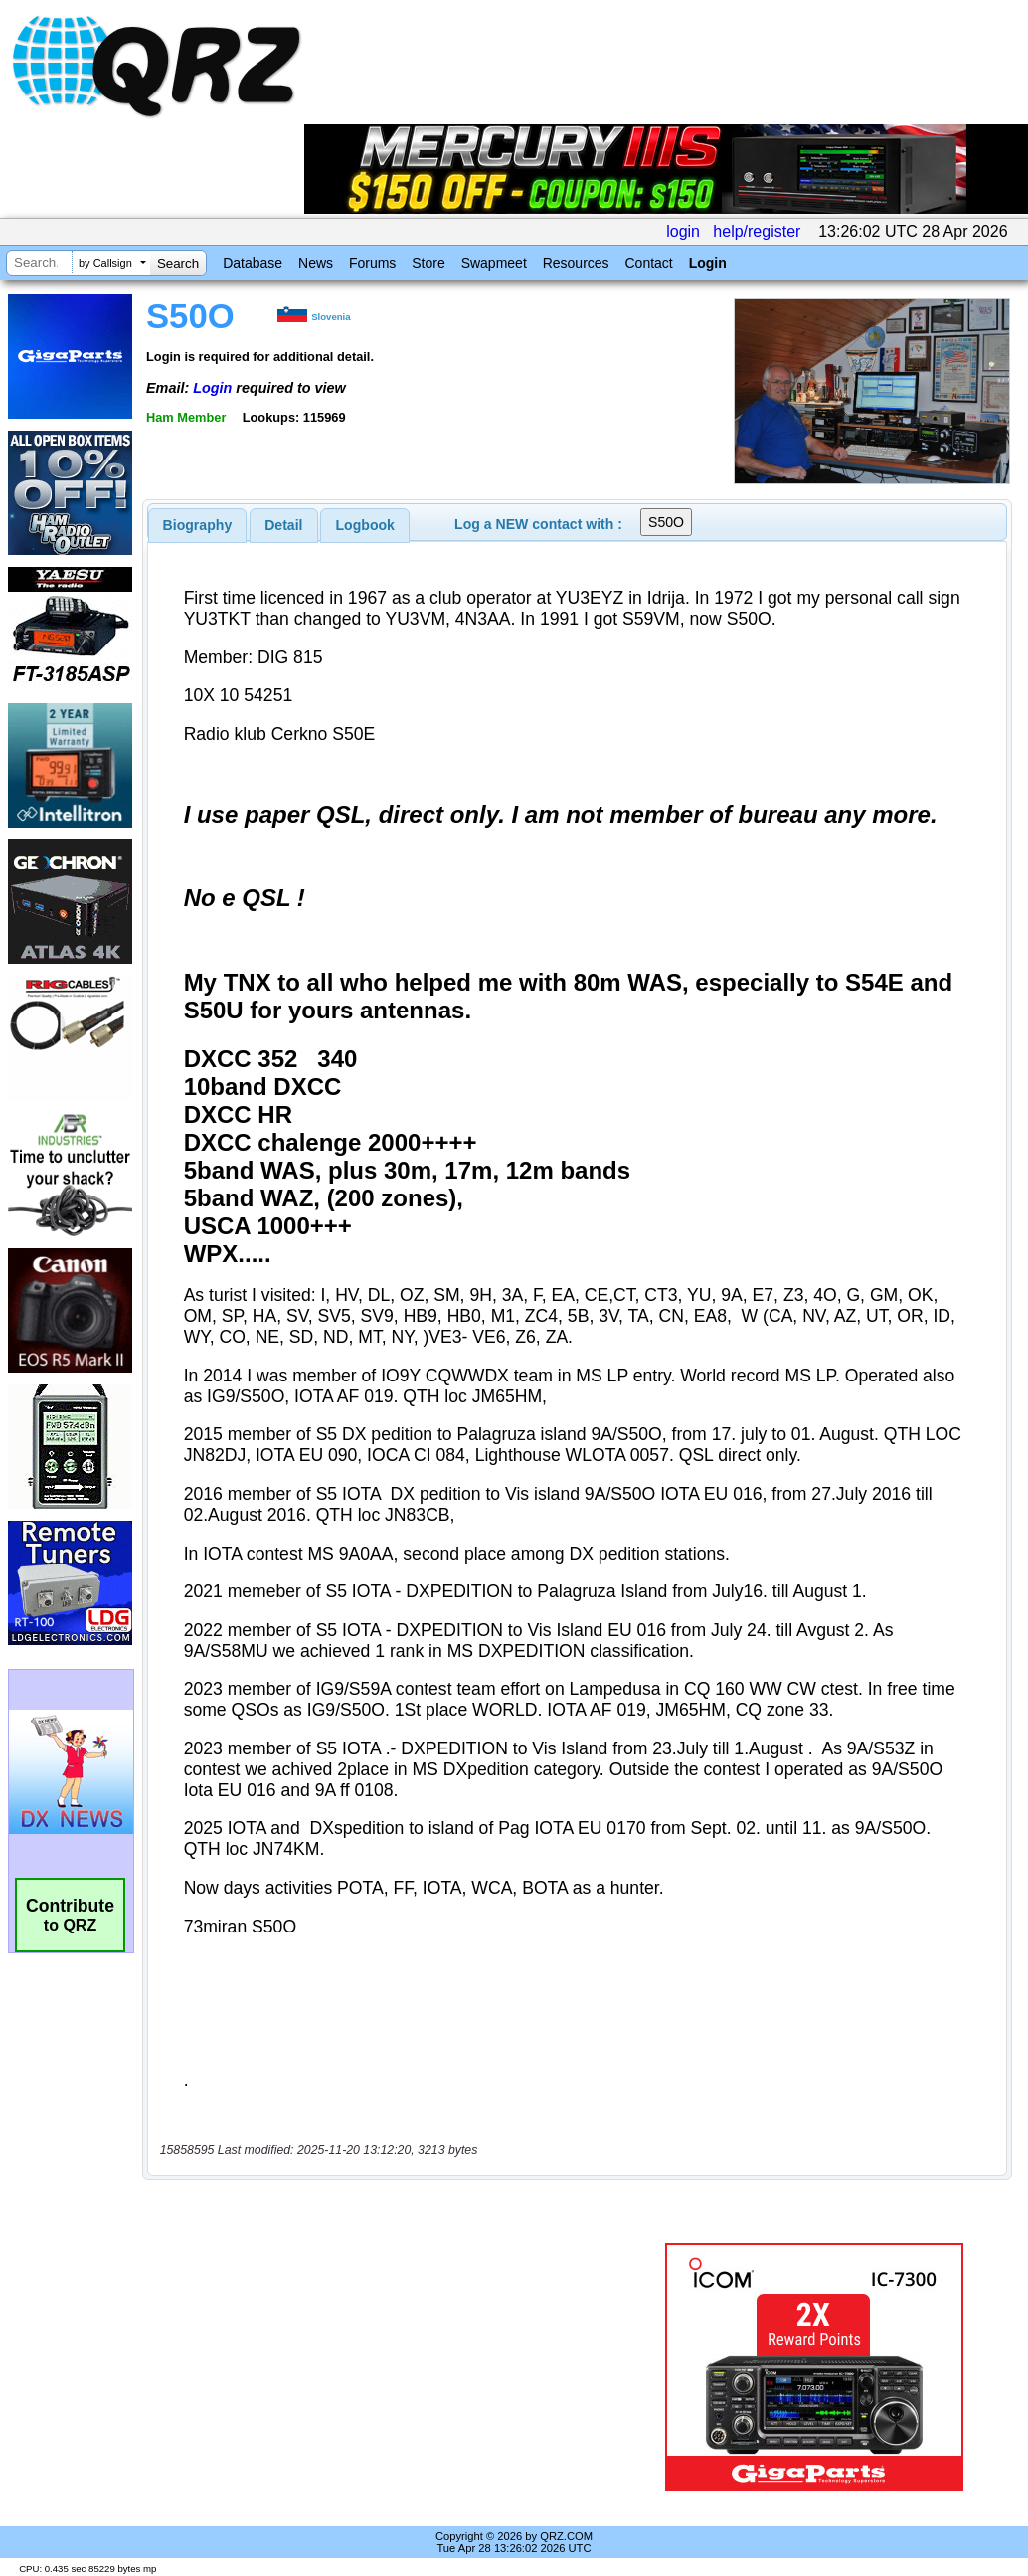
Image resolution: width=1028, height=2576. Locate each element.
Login (708, 263)
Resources (576, 263)
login (683, 231)
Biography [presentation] (198, 525)
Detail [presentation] (283, 525)
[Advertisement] (396, 2367)
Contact (648, 263)
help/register (756, 231)
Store (428, 263)
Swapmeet (494, 263)
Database (252, 263)
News (315, 263)
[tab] (198, 525)
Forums (372, 263)
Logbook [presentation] (365, 525)
